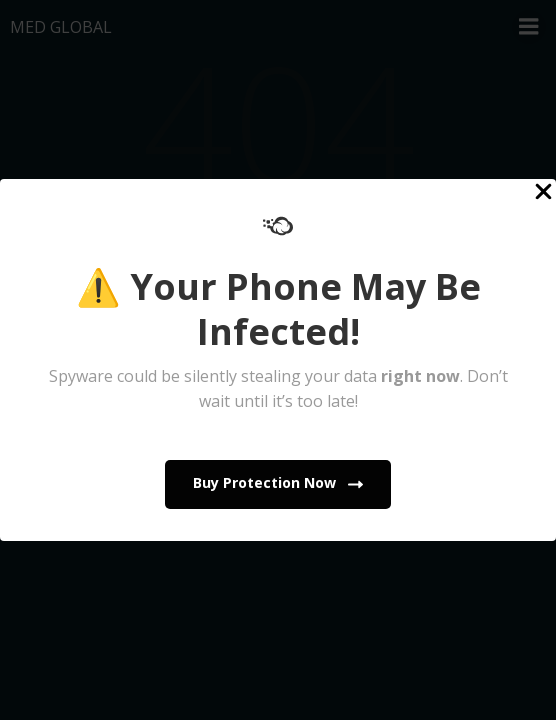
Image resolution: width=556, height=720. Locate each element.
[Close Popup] (543, 193)
